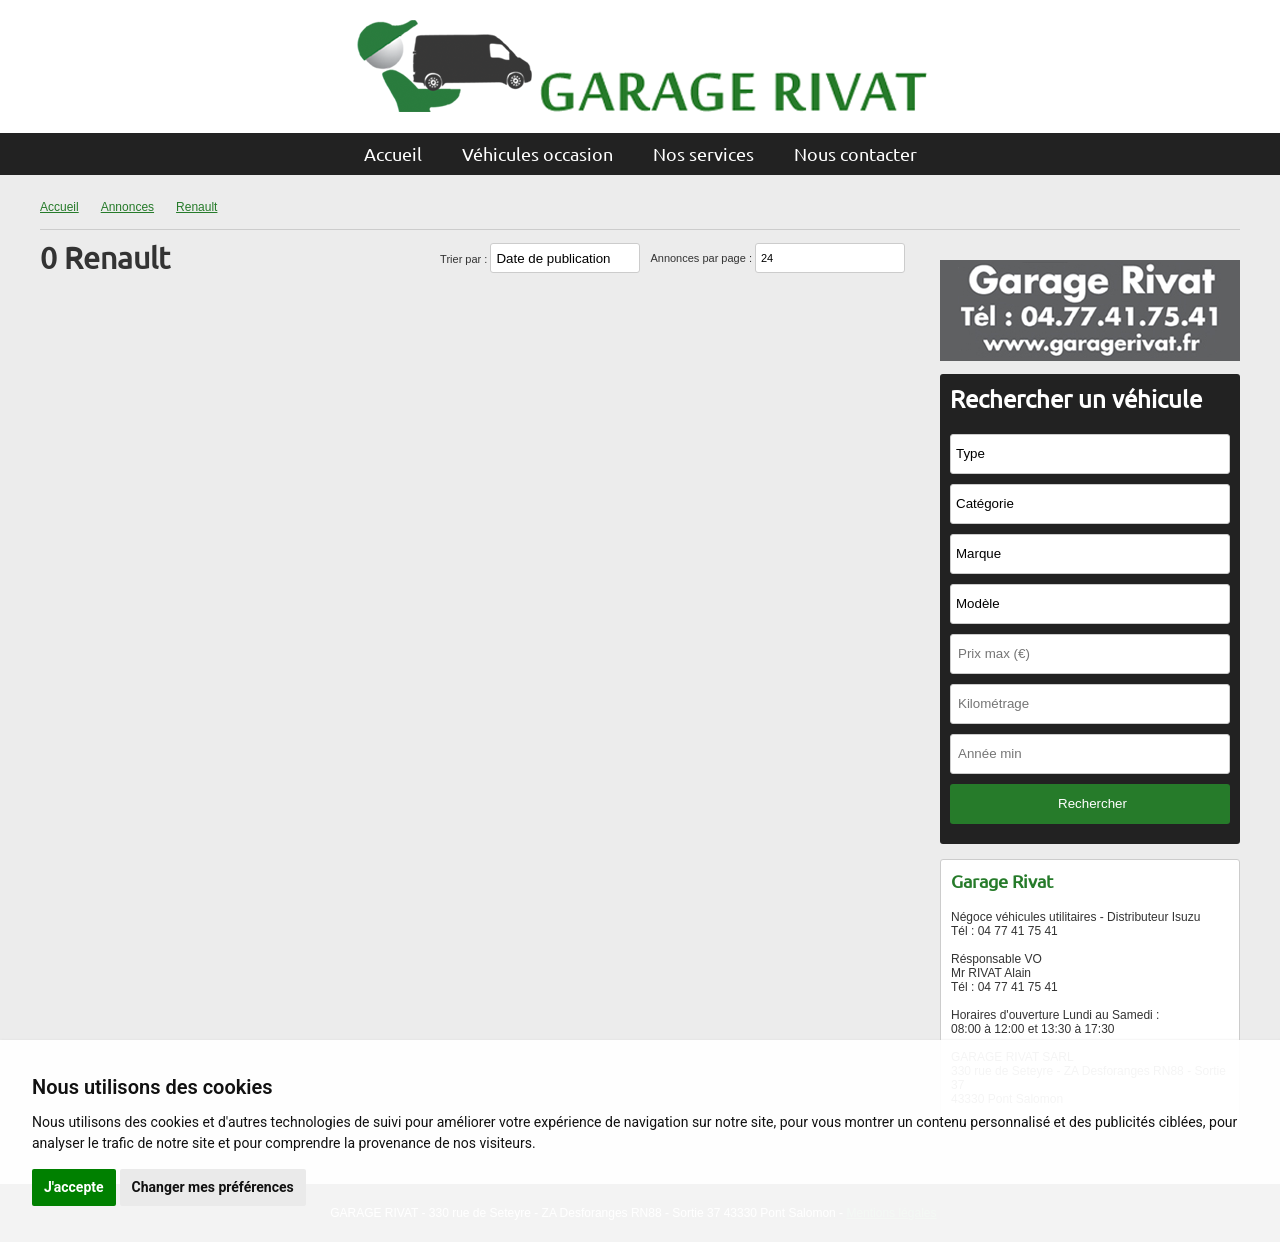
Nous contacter (855, 153)
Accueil (393, 153)
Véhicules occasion (537, 153)
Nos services (703, 153)
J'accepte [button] (74, 1187)
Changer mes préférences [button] (213, 1187)
